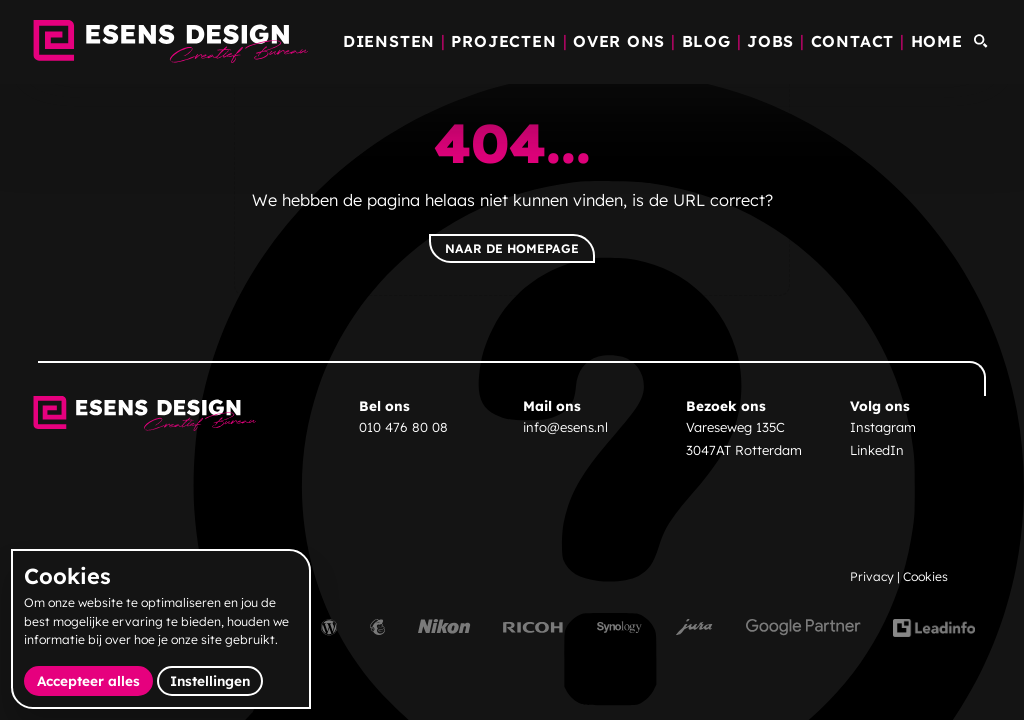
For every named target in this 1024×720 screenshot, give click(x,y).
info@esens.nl (565, 427)
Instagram (883, 427)
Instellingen (210, 680)
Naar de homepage (512, 248)
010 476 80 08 (403, 427)
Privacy (872, 576)
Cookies (925, 576)
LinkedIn (877, 450)
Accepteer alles (95, 680)
